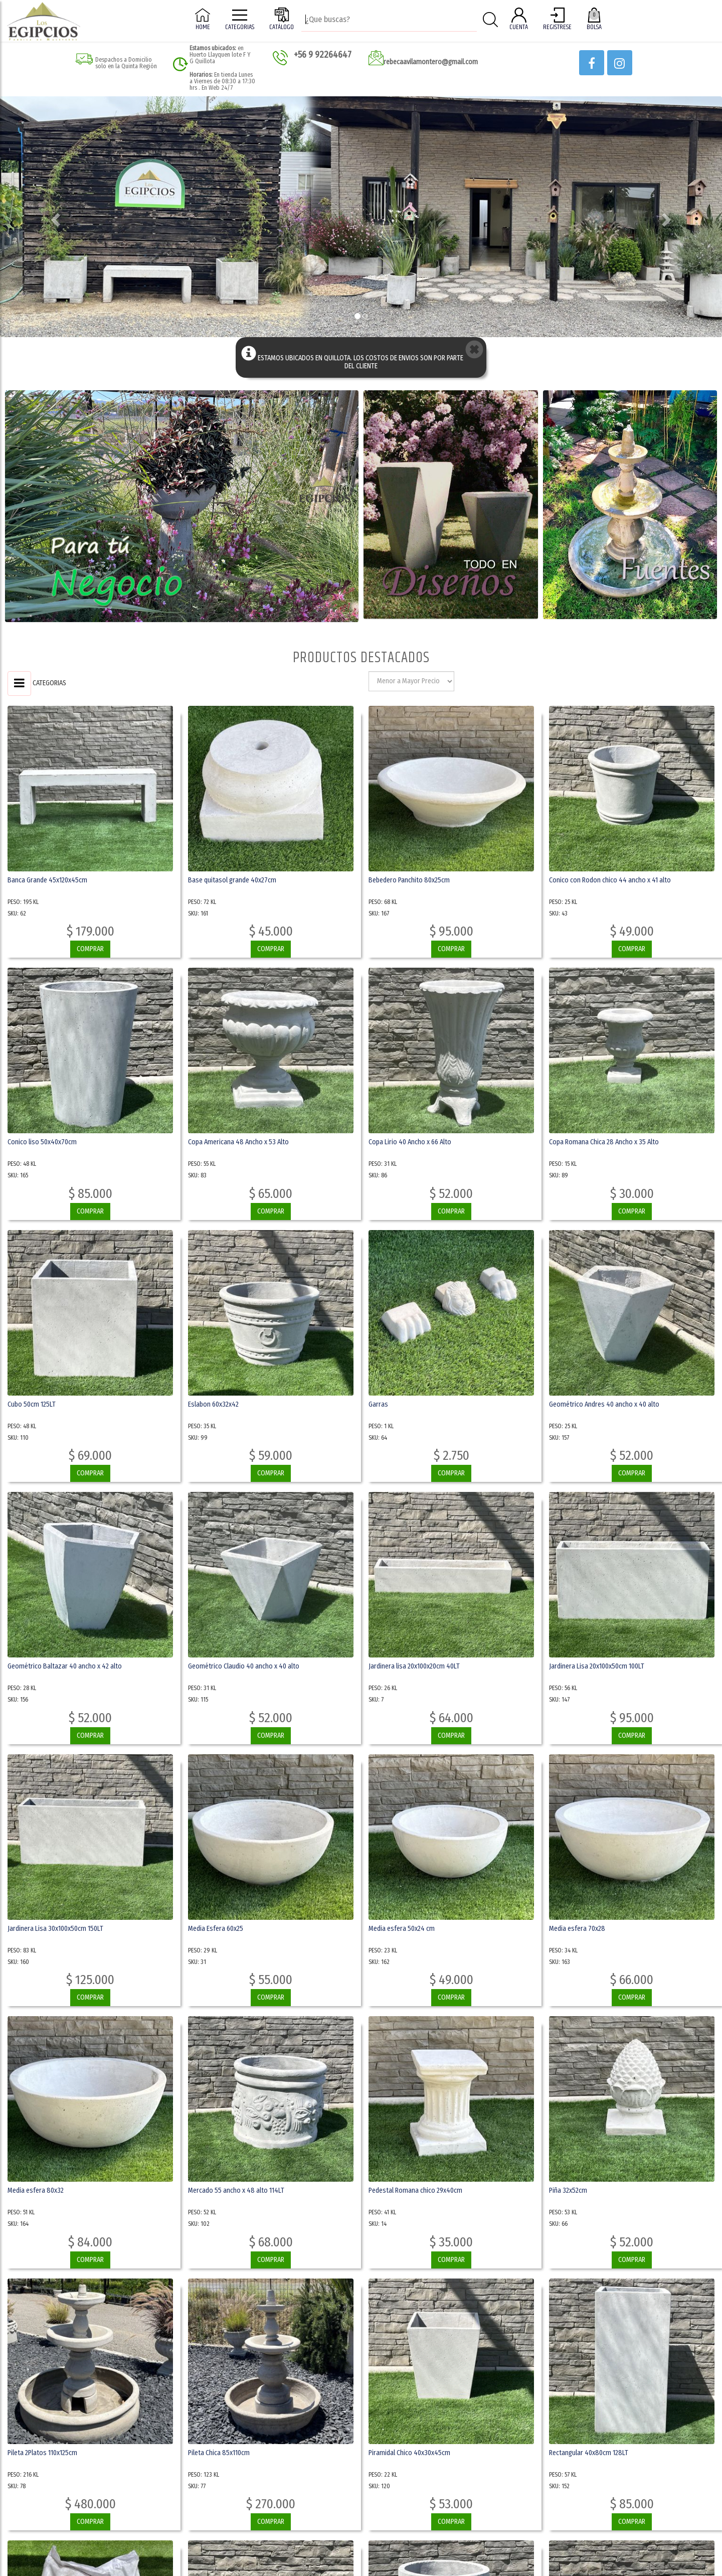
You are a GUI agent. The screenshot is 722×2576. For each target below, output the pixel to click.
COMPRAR (90, 949)
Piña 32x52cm (568, 2190)
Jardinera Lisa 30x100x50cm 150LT (55, 1928)
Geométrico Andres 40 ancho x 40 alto (604, 1404)
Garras (378, 1404)
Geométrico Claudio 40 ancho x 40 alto (243, 1666)
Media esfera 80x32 (36, 2190)
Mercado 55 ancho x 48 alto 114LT (236, 2190)
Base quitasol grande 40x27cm (232, 880)
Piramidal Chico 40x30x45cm (409, 2453)
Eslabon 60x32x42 (213, 1404)
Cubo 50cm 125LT (32, 1404)
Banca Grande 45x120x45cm (47, 880)
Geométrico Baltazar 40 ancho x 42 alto (65, 1666)
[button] (591, 62)
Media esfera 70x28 (577, 1928)
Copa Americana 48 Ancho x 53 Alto (238, 1142)
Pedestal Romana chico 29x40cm (415, 2190)
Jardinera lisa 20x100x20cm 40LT (414, 1666)
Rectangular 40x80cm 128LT (588, 2453)
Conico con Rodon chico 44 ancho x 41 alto (610, 880)
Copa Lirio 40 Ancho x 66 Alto (410, 1142)
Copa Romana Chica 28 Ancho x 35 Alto (604, 1142)
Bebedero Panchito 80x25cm (409, 880)
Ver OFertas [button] (269, 302)
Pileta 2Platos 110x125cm (42, 2453)
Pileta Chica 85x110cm (219, 2453)
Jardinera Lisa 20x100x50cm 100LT (596, 1666)
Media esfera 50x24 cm (402, 1928)
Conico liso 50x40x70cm (42, 1142)
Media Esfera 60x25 (215, 1928)
